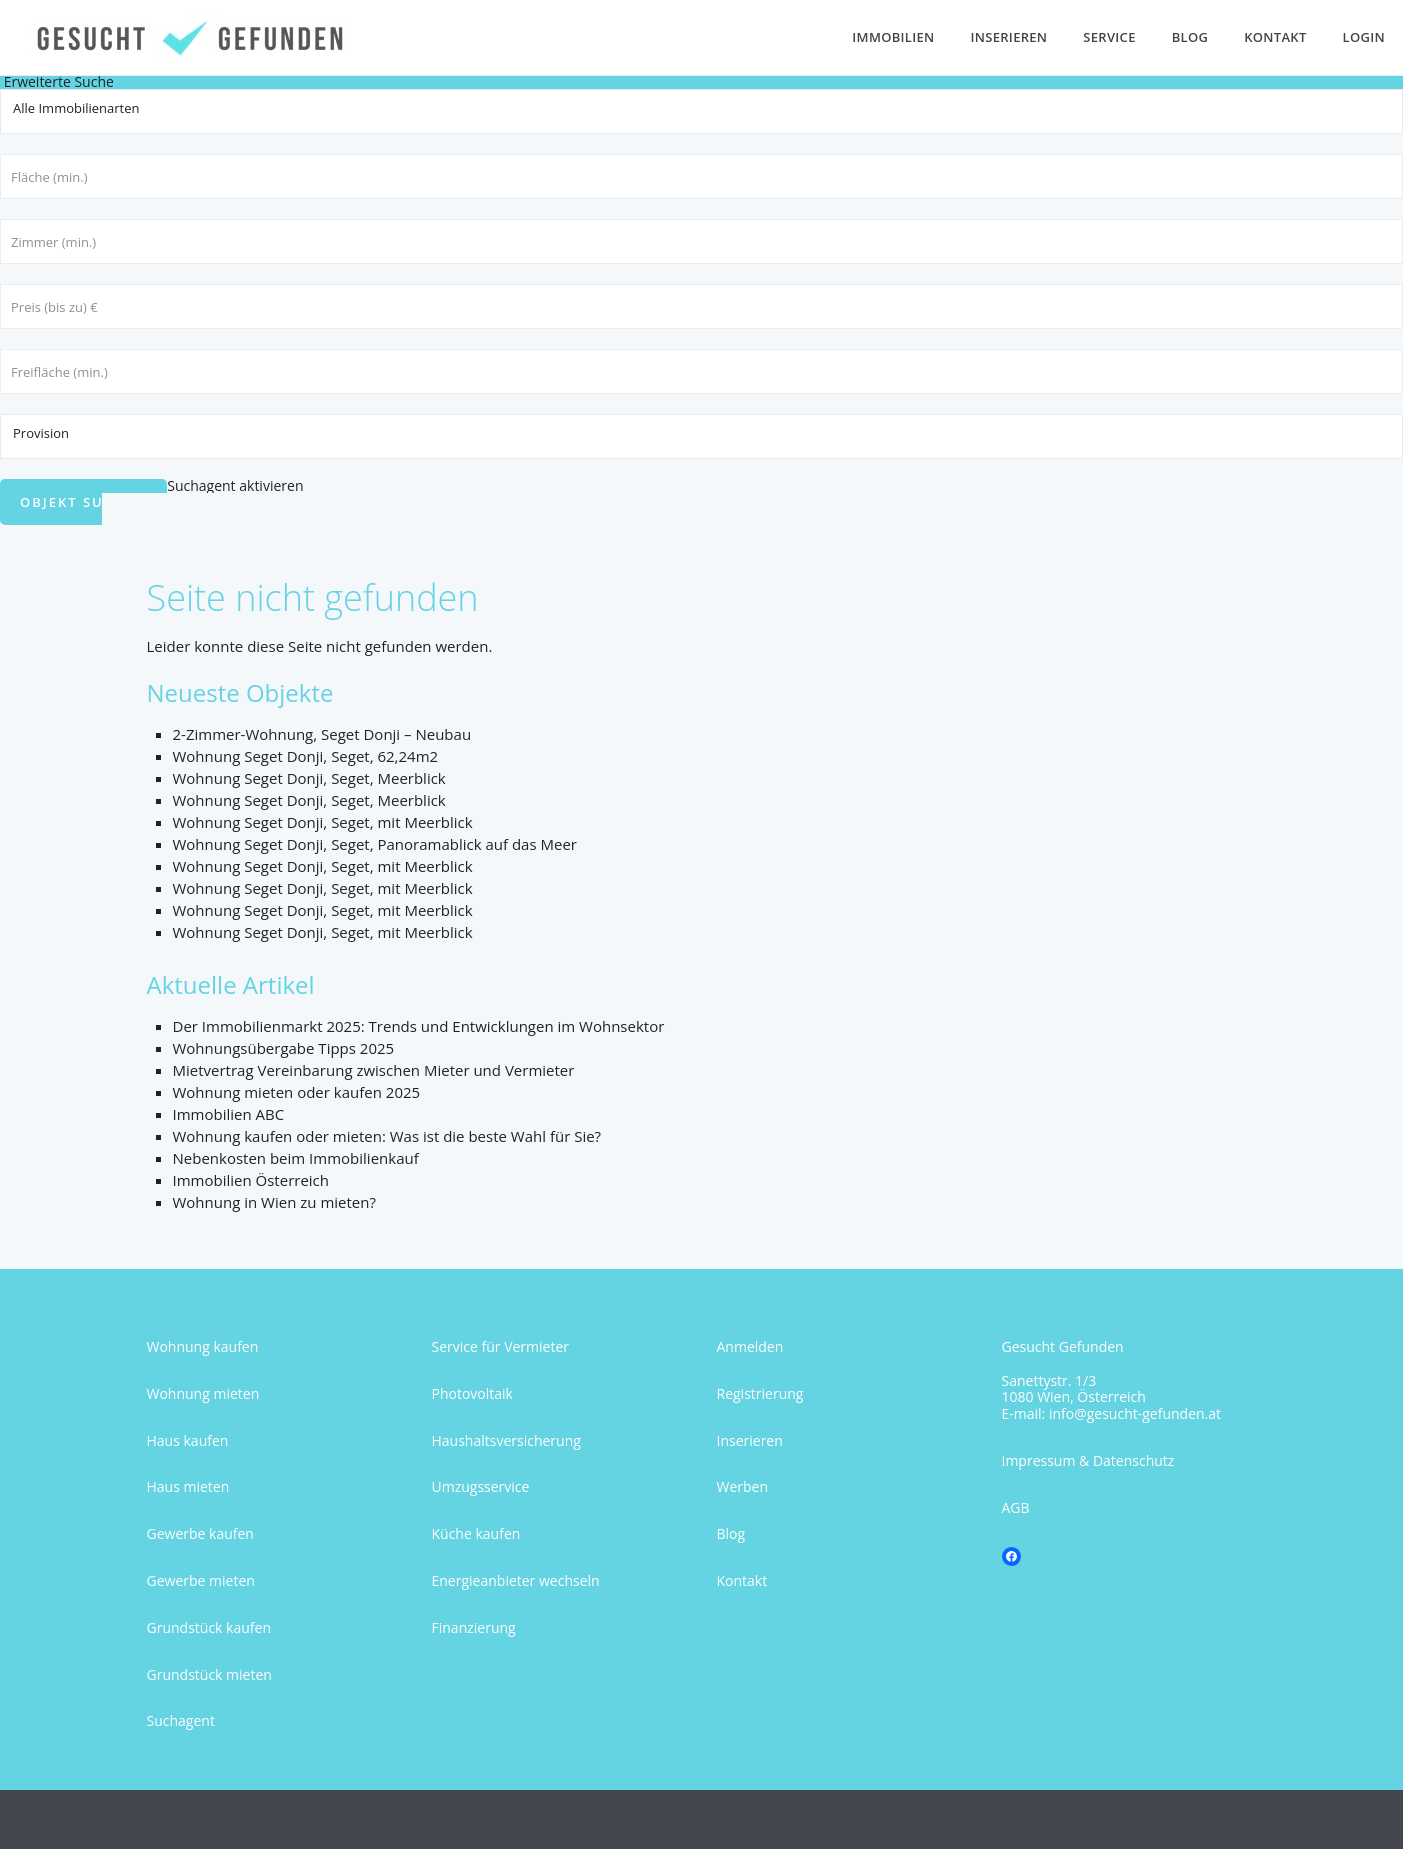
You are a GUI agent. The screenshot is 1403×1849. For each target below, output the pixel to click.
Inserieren (1009, 37)
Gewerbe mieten (201, 1580)
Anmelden (750, 1346)
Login (1364, 37)
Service (1109, 37)
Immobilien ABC (229, 1114)
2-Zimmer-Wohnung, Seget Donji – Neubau (322, 734)
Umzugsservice (481, 1486)
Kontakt (1275, 37)
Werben (743, 1486)
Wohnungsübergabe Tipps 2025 (284, 1048)
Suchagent (181, 1720)
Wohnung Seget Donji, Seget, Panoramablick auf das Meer (375, 844)
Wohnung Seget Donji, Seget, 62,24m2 (306, 756)
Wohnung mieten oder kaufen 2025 (297, 1092)
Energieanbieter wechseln (516, 1580)
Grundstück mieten (209, 1674)
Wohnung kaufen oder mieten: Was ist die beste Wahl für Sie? (387, 1136)
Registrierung (760, 1393)
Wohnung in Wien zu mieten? (274, 1202)
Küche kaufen (476, 1533)
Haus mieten (188, 1486)
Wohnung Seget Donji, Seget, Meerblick (309, 778)
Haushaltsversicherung (506, 1440)
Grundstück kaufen (209, 1627)
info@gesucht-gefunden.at (1135, 1413)
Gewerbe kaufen (200, 1533)
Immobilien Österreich (251, 1180)
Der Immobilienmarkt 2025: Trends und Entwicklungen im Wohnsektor (419, 1026)
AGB (1016, 1507)
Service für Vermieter (501, 1346)
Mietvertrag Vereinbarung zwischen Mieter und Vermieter (374, 1070)
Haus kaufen (188, 1440)
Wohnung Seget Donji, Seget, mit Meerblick (323, 822)
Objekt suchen (83, 502)
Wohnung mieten (203, 1393)
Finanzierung (474, 1627)
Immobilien (893, 37)
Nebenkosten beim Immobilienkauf (296, 1158)
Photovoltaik (472, 1393)
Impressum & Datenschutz (1088, 1460)
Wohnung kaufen (203, 1346)
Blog (1190, 37)
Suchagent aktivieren (235, 485)
